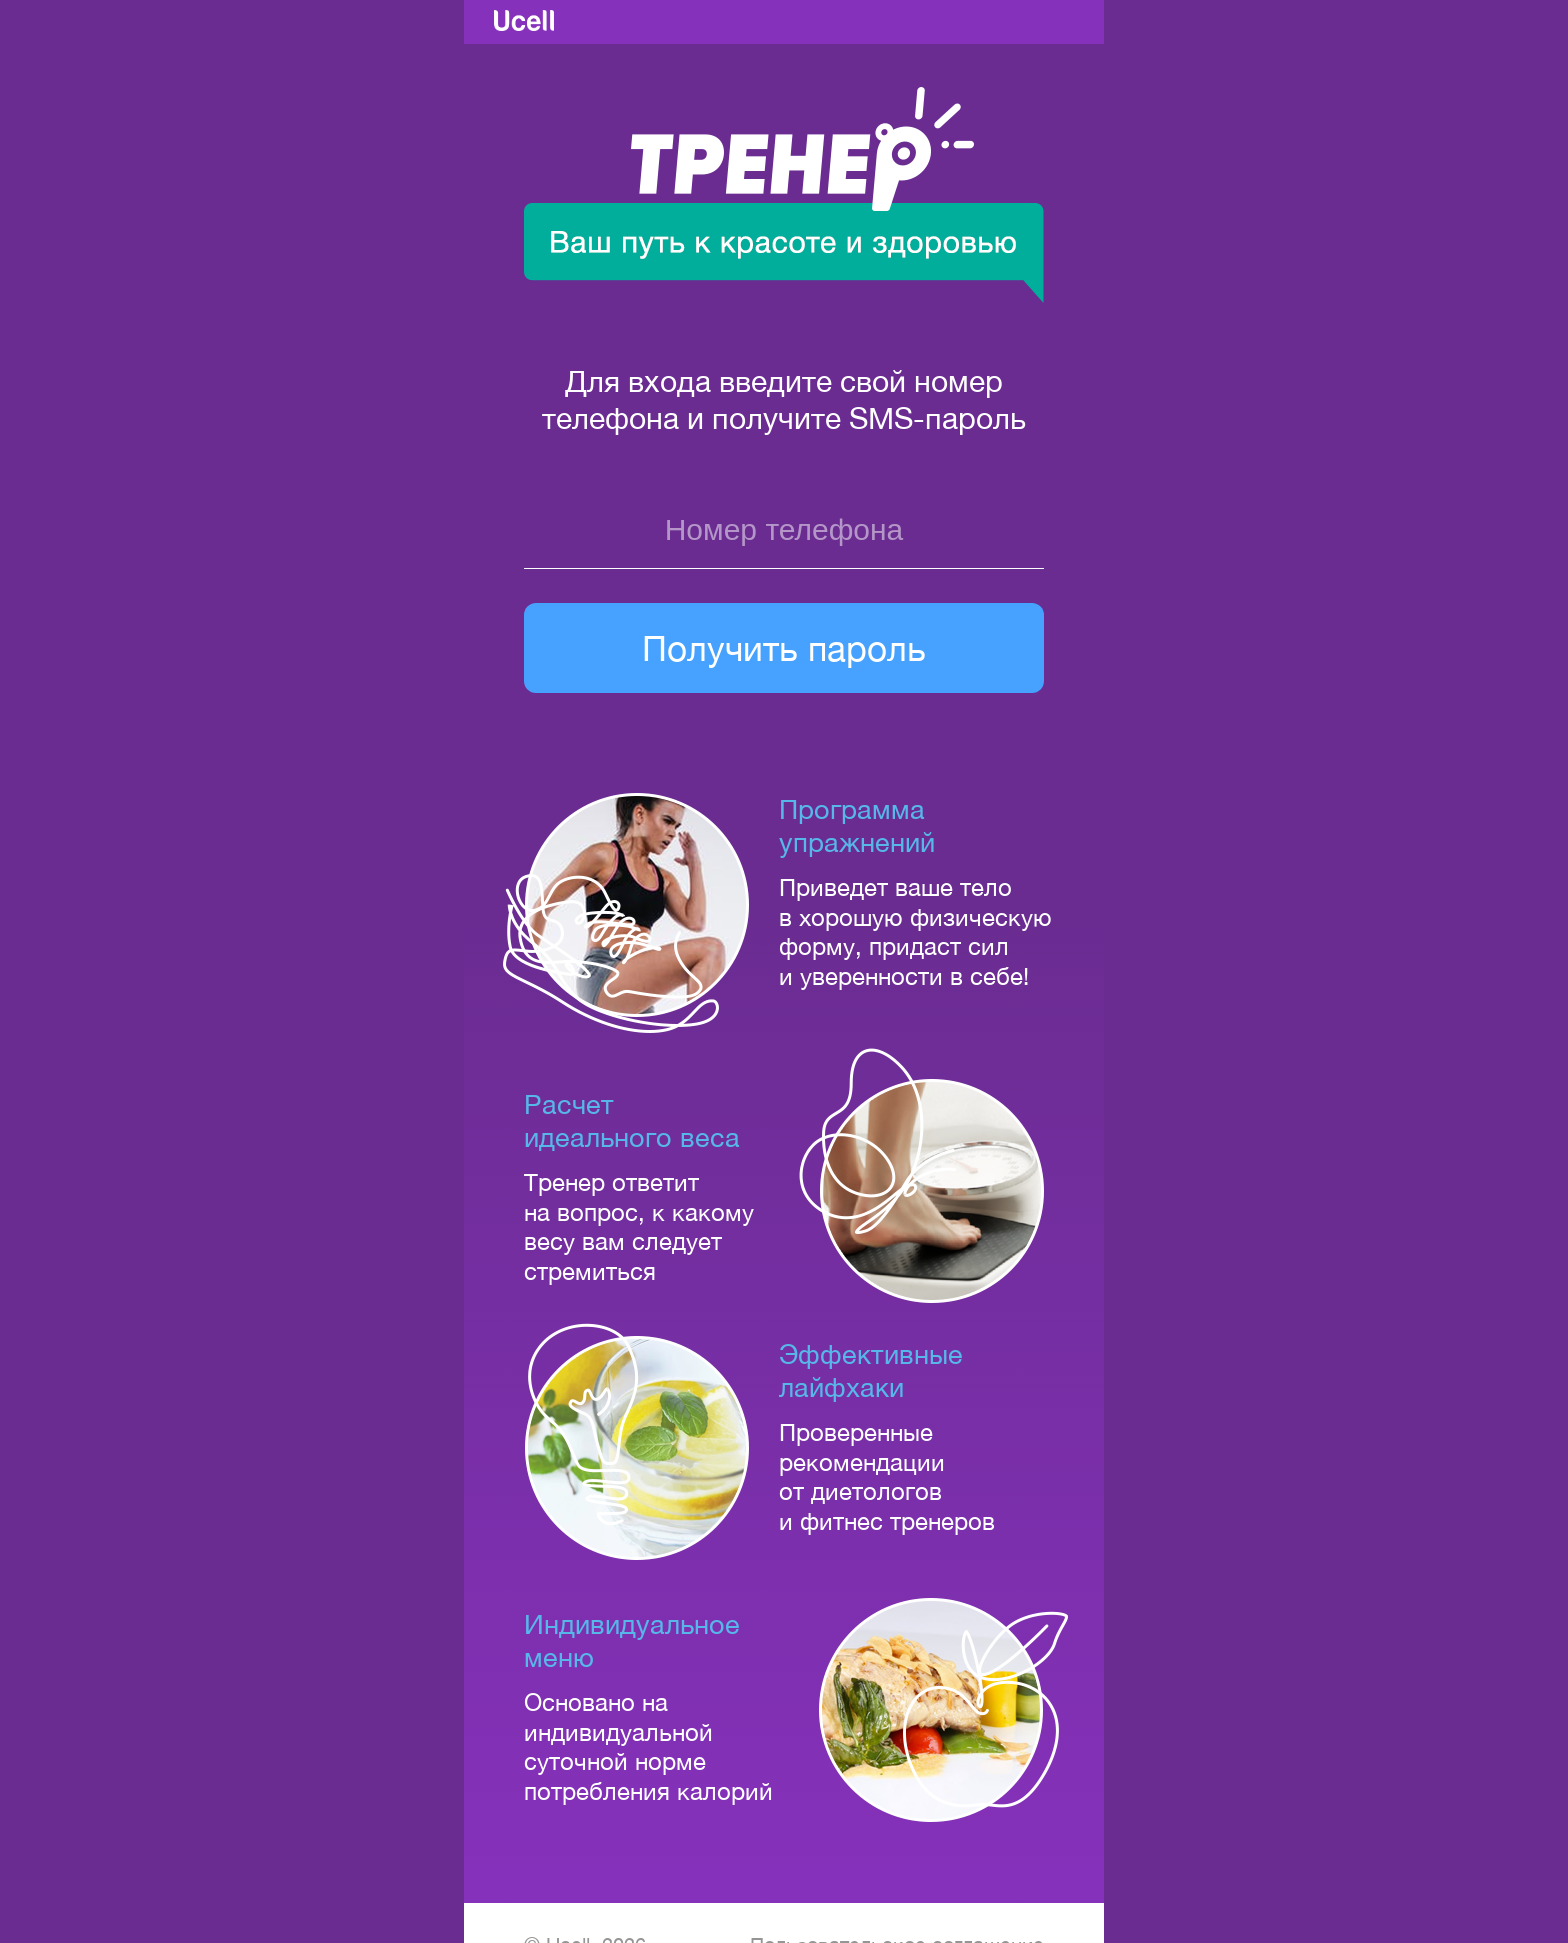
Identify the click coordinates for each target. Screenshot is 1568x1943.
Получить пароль (784, 648)
